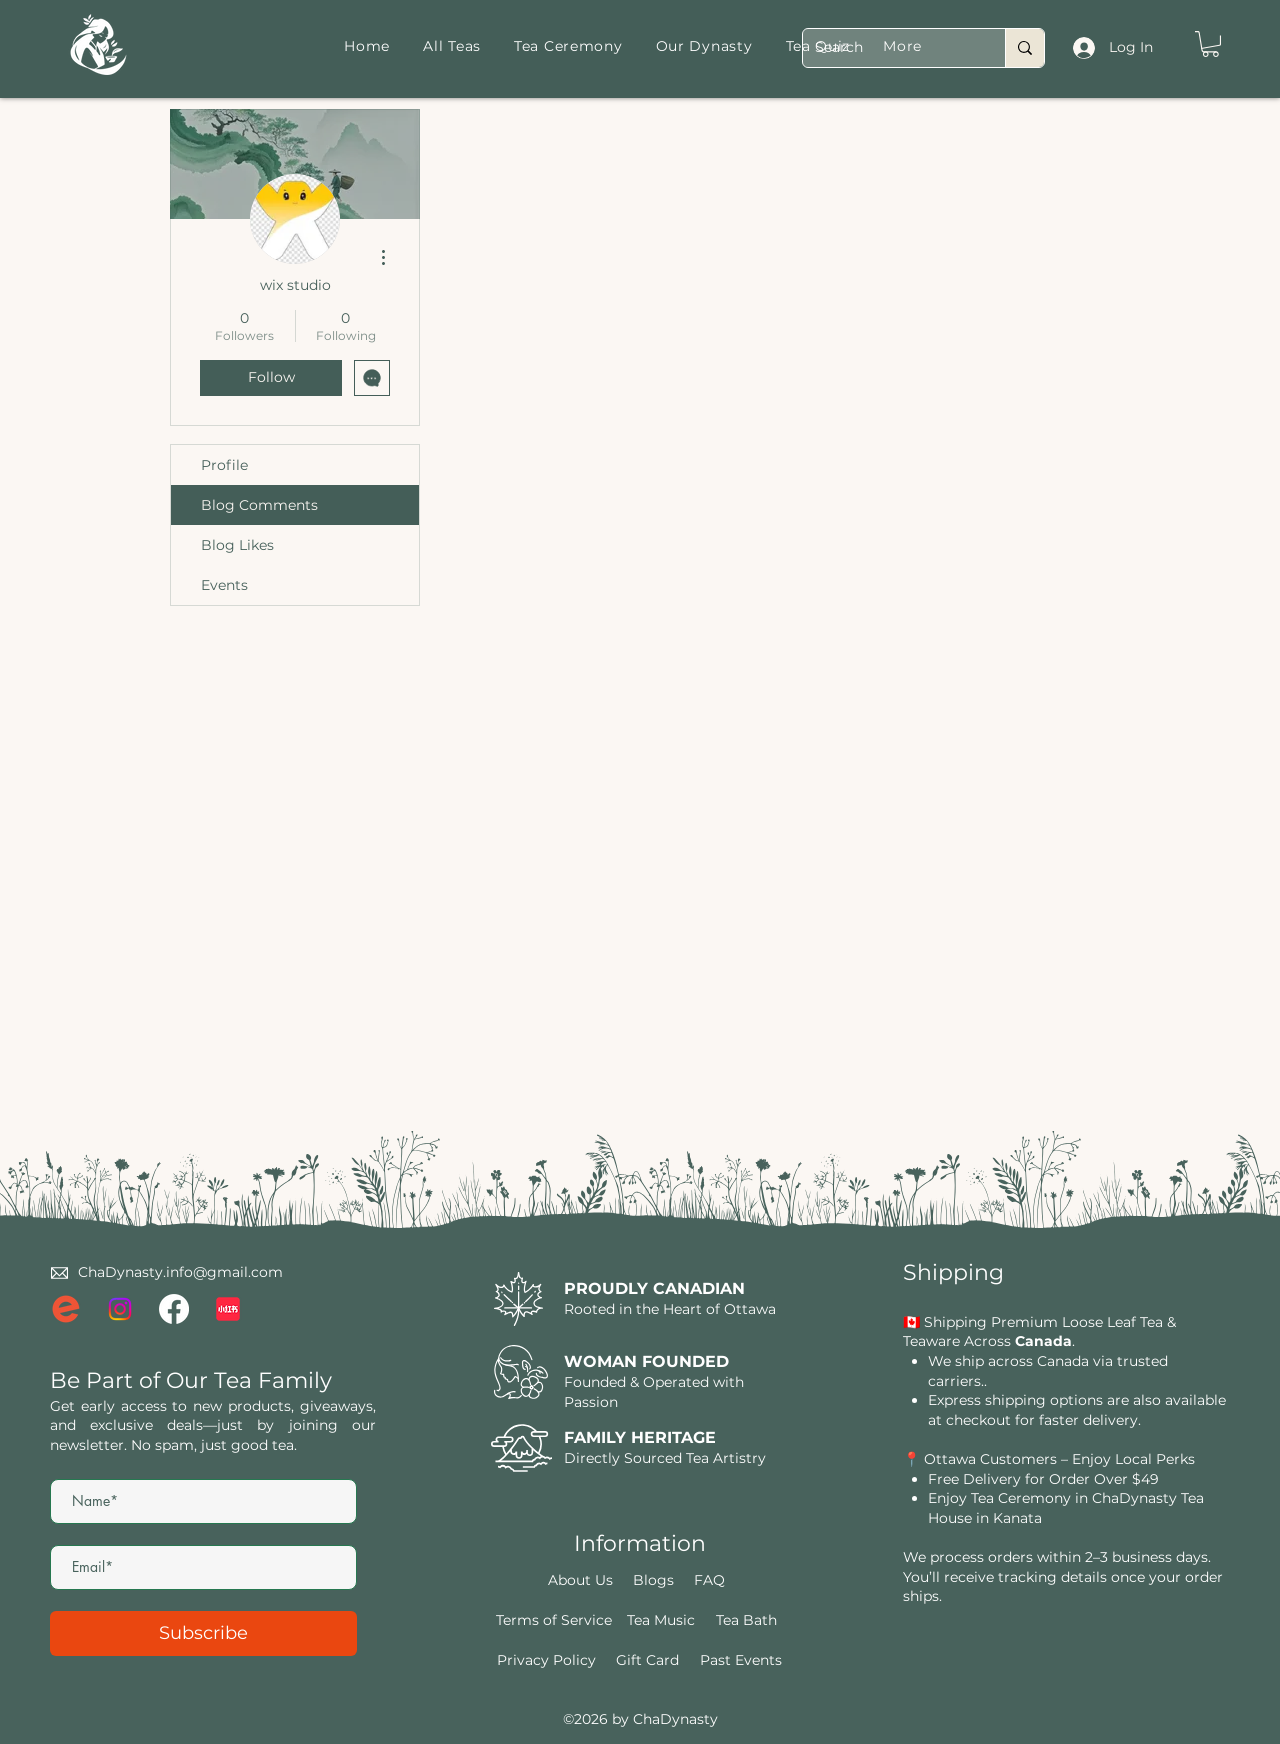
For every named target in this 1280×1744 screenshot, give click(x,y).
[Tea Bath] (747, 1620)
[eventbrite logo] (66, 1309)
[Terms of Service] (554, 1620)
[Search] (889, 48)
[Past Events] (741, 1660)
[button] (1210, 44)
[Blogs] (654, 1580)
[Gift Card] (648, 1660)
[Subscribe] (203, 1633)
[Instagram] (120, 1309)
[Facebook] (174, 1309)
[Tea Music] (661, 1620)
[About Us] (581, 1580)
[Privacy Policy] (546, 1660)
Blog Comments (259, 505)
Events (224, 585)
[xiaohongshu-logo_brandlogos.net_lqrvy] (228, 1309)
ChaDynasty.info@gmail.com (180, 1272)
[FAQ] (710, 1580)
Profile (224, 465)
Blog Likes (237, 545)
